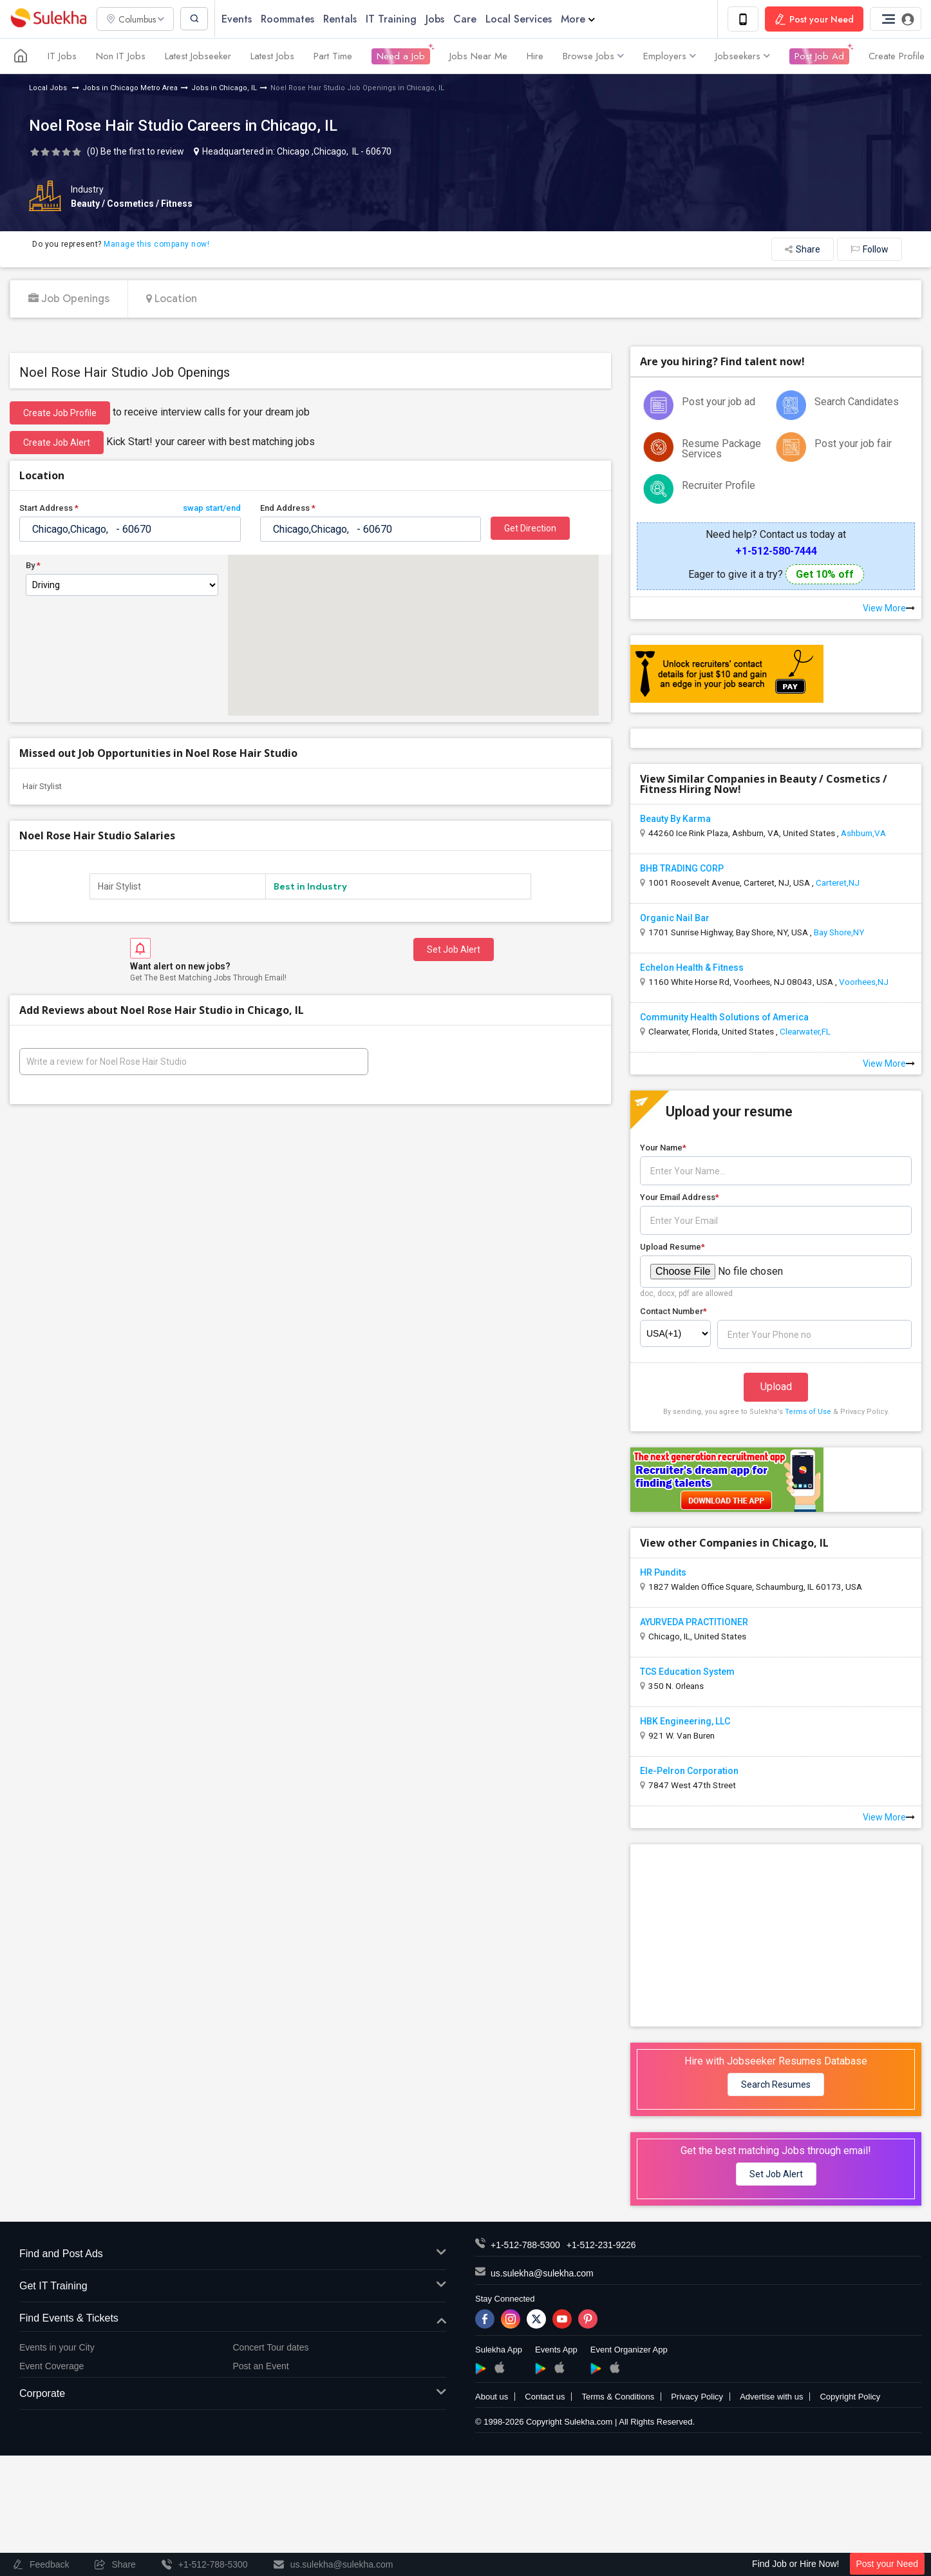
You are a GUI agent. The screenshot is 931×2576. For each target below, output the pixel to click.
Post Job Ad (819, 57)
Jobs (438, 19)
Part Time (333, 57)
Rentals (343, 19)
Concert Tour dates (271, 2348)
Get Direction (530, 529)
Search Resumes (776, 2085)
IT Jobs (62, 57)
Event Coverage (51, 2366)
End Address (287, 508)
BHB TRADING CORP (682, 869)
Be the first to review (142, 152)
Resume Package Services (721, 449)
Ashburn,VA (863, 833)
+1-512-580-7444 (776, 552)
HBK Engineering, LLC (685, 1722)
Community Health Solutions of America (724, 1018)
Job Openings (68, 299)
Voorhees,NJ (864, 982)
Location (171, 299)
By (33, 566)
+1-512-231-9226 (601, 2245)
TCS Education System (687, 1672)
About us (491, 2397)
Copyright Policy (850, 2397)
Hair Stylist (42, 787)
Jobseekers (742, 57)
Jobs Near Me (478, 57)
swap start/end (212, 508)
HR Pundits (663, 1573)
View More (889, 609)
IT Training (394, 19)
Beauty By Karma (675, 819)
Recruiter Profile (718, 486)
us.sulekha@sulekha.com (542, 2274)
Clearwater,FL (805, 1032)
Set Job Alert (453, 949)
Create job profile (60, 413)
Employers (669, 57)
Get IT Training (232, 2287)
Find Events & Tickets (232, 2318)
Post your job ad (718, 402)
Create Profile (897, 57)
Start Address (130, 508)
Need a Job (401, 57)
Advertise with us (771, 2397)
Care (468, 19)
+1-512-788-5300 (525, 2245)
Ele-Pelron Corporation (689, 1771)
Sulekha (48, 19)
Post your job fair (853, 444)
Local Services (522, 19)
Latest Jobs (272, 57)
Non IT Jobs (121, 57)
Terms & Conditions (617, 2397)
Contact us (545, 2397)
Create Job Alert (56, 443)
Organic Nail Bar (675, 918)
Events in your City (57, 2348)
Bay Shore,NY (839, 933)
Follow (870, 250)
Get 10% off (825, 575)
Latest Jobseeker (198, 57)
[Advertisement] (775, 1935)
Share (802, 250)
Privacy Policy (697, 2397)
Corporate (232, 2394)
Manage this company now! (156, 244)
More (581, 19)
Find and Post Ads (232, 2255)
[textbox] (130, 529)
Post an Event (261, 2366)
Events (240, 19)
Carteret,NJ (838, 883)
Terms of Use (808, 1412)
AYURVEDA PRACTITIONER (694, 1622)
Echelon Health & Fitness (692, 968)
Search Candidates (856, 402)
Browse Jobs (593, 57)
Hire (535, 57)
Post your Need (887, 2564)
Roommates (290, 19)
